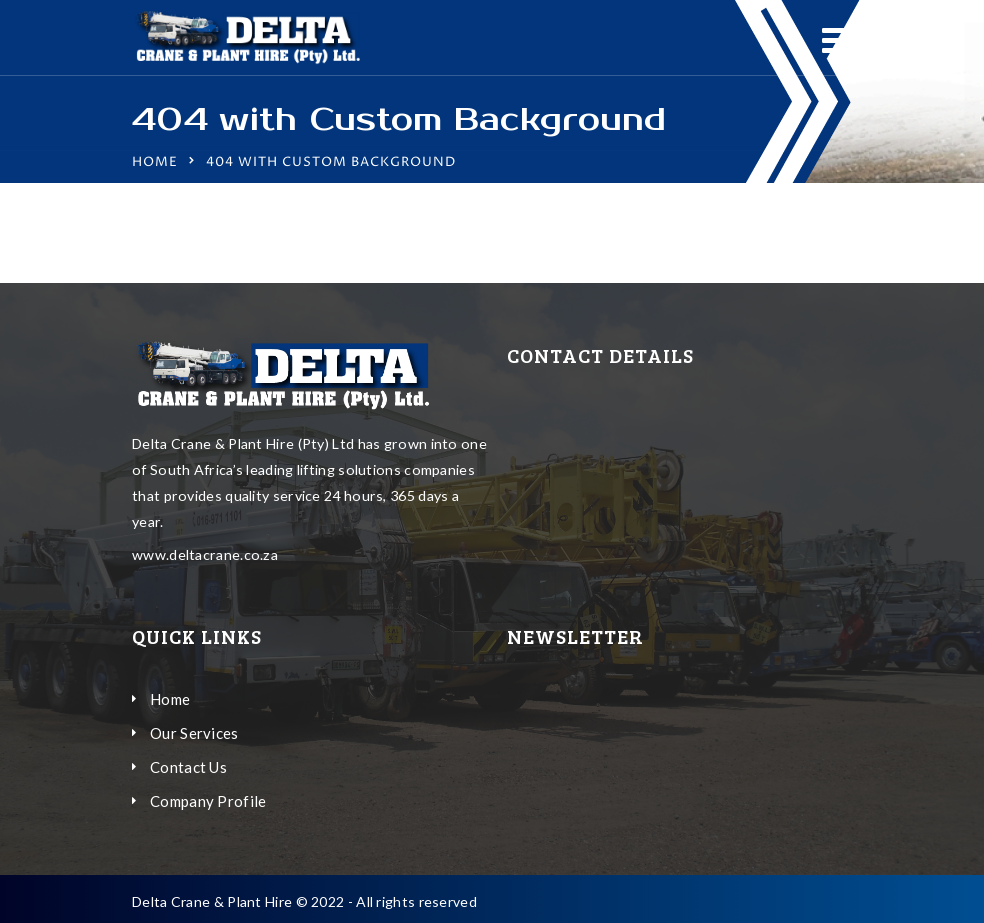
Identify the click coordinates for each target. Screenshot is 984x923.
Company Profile (208, 801)
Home (155, 162)
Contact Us (188, 767)
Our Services (194, 733)
